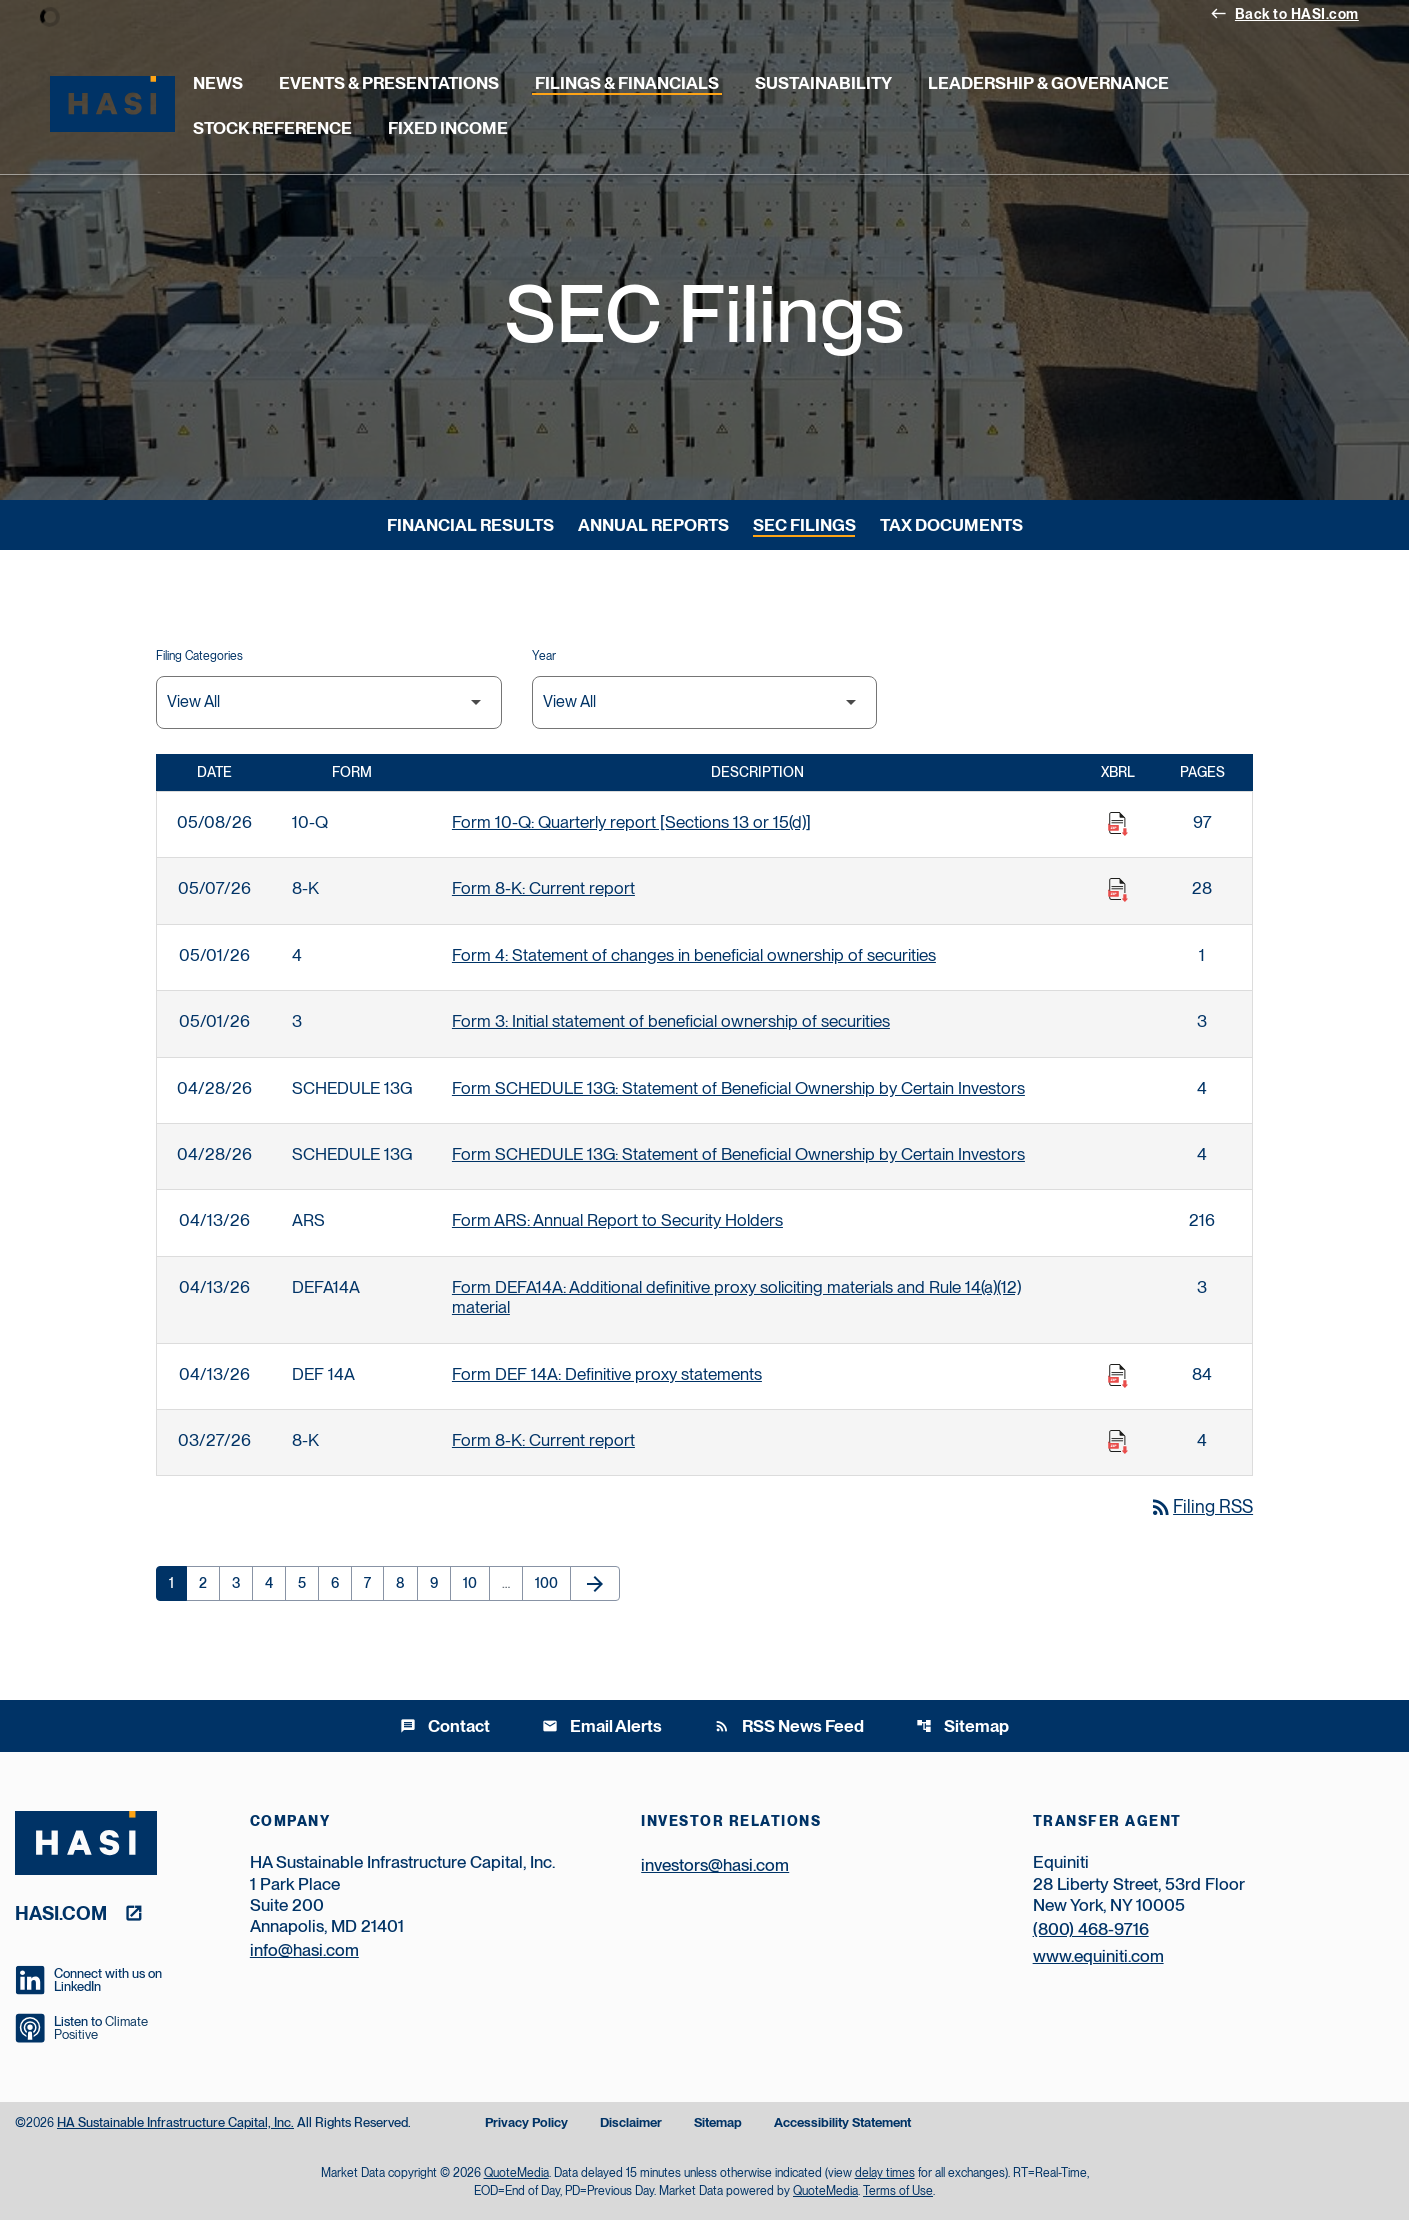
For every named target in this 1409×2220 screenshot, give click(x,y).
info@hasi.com (304, 1950)
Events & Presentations (389, 83)
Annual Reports (653, 525)
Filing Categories (199, 656)
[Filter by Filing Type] (329, 702)
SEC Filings (804, 525)
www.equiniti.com (1098, 1956)
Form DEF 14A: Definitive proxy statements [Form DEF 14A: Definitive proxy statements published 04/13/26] (607, 1374)
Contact (445, 1726)
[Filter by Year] (705, 702)
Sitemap (962, 1726)
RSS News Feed (789, 1726)
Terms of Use (898, 2191)
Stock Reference (272, 128)
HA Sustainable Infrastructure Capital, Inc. (175, 2122)
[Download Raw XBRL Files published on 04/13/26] (1118, 1376)
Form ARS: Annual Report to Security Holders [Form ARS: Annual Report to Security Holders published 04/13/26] (617, 1220)
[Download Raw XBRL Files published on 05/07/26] (1118, 890)
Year (544, 656)
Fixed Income (448, 128)
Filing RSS (1201, 1506)
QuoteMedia (516, 2173)
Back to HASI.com (1284, 13)
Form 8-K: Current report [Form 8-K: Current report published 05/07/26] (543, 888)
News (218, 83)
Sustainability (823, 83)
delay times (885, 2173)
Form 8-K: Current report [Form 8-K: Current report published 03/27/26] (543, 1440)
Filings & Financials (627, 83)
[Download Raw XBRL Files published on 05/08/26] (1118, 824)
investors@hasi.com (715, 1865)
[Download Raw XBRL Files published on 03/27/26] (1118, 1442)
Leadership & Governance (1048, 83)
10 (476, 1583)
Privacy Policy (526, 2123)
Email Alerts (602, 1726)
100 (550, 1583)
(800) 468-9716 (1091, 1929)
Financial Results (470, 525)
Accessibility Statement (842, 2123)
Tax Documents (951, 525)
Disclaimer (631, 2123)
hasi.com (61, 1912)
